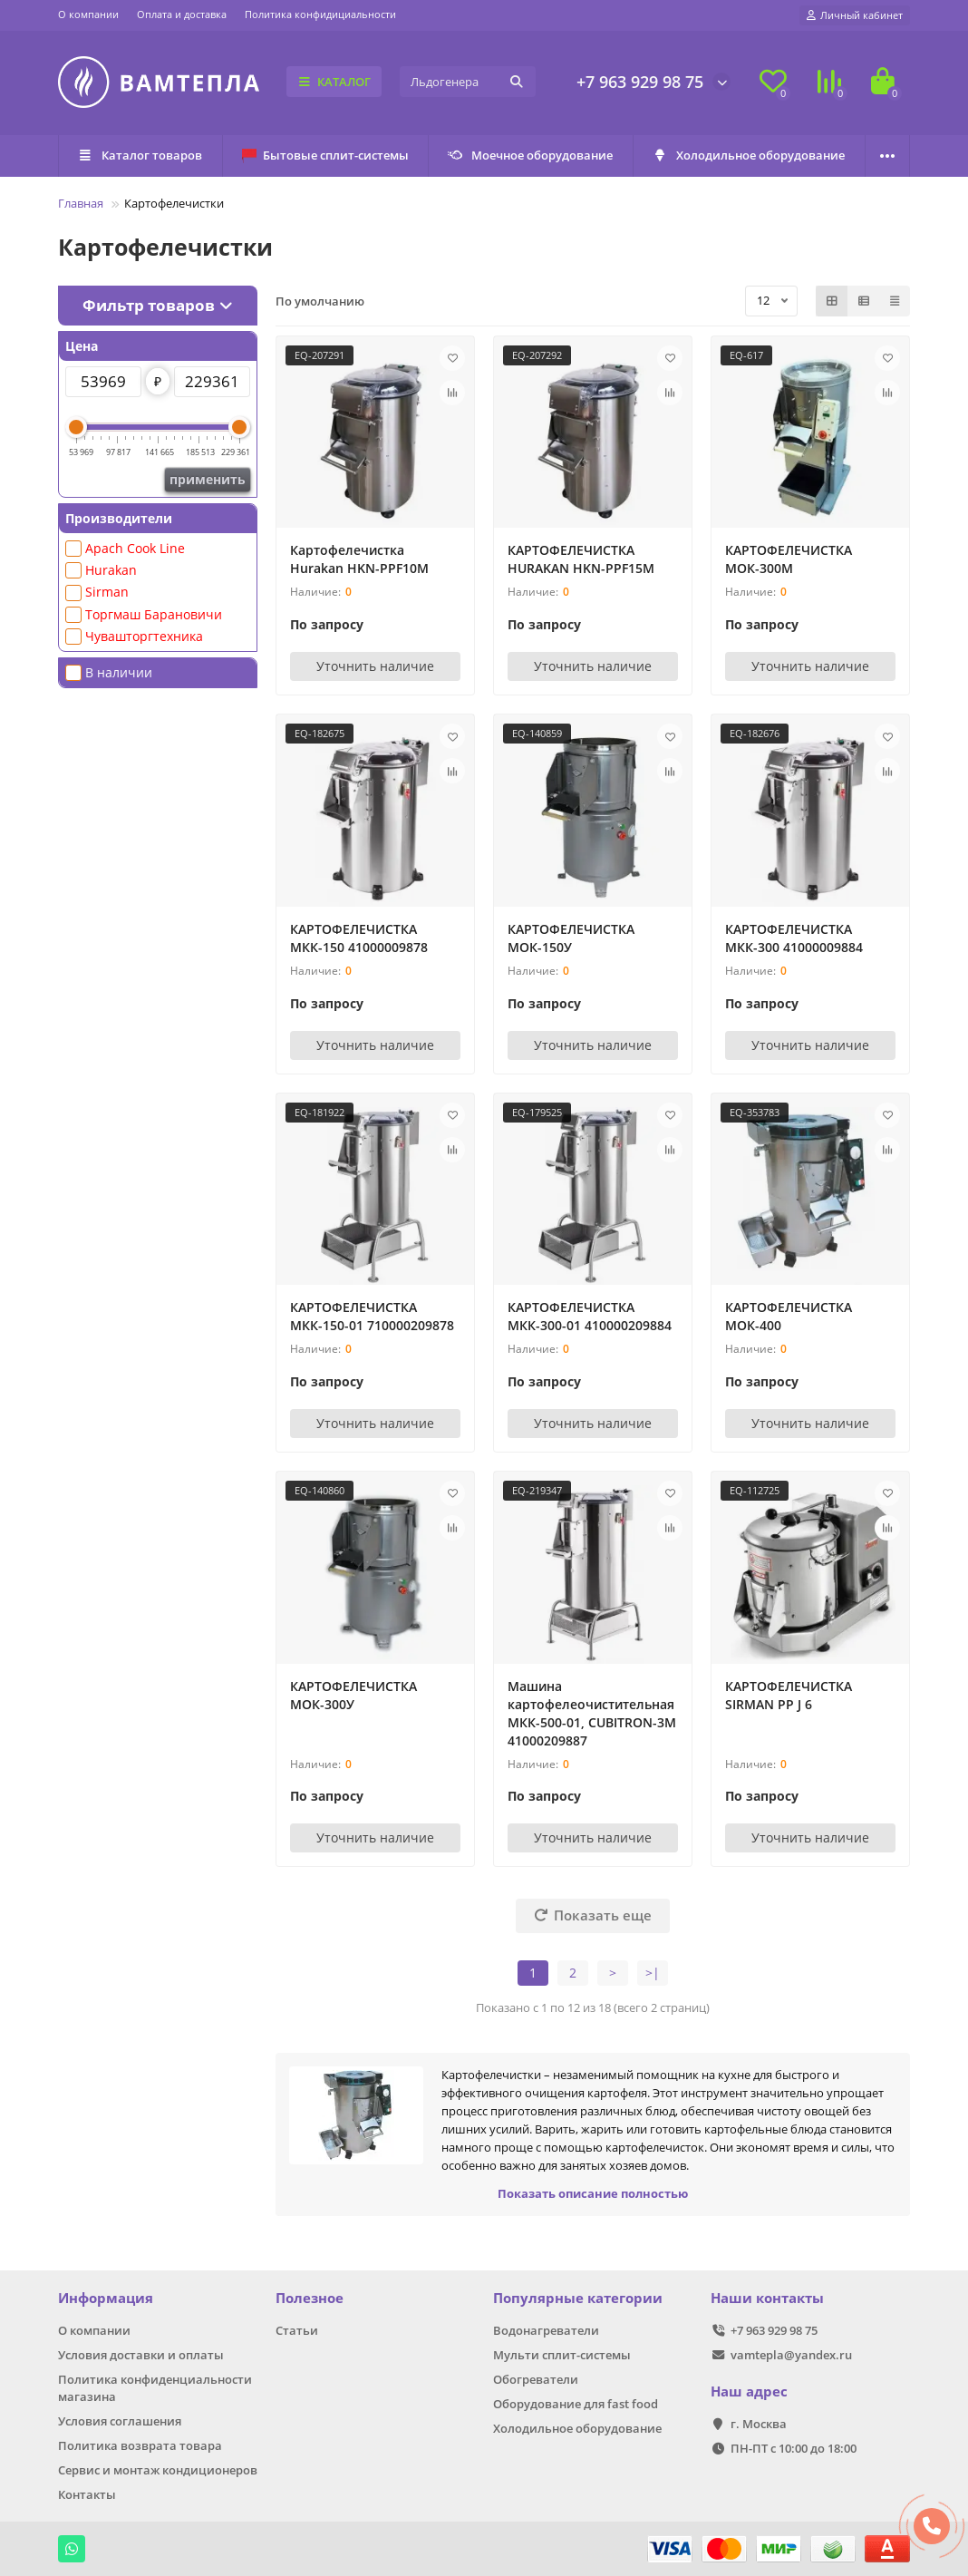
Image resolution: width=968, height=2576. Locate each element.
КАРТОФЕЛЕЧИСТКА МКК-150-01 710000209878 (372, 1316)
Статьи (297, 2330)
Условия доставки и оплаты (141, 2355)
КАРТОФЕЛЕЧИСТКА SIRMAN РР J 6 (788, 1695)
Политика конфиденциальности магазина (155, 2388)
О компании (88, 14)
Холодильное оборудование (749, 155)
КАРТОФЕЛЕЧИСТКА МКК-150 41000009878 (359, 938)
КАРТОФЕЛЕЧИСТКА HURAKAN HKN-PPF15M (581, 559)
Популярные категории (578, 2298)
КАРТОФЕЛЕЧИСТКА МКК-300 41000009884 (794, 938)
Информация (105, 2298)
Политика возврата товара (140, 2445)
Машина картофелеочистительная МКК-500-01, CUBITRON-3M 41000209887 (592, 1713)
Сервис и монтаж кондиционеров (157, 2470)
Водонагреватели (546, 2330)
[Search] (468, 81)
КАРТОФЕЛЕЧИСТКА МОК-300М (788, 559)
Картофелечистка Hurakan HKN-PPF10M (359, 559)
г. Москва (759, 2424)
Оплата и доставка (182, 14)
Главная (80, 203)
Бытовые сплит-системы (325, 155)
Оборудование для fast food (575, 2404)
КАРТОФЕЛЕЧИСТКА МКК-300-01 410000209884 (590, 1316)
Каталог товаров (140, 155)
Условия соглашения (119, 2421)
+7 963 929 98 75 (639, 81)
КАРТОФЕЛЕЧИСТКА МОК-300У (353, 1695)
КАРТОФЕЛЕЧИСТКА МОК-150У (571, 938)
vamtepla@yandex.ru (791, 2355)
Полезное (310, 2298)
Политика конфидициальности (320, 14)
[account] (854, 15)
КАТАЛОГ (334, 81)
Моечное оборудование (531, 155)
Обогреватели (535, 2379)
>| (652, 1972)
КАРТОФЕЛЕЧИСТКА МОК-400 (788, 1316)
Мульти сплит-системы (562, 2355)
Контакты (87, 2494)
